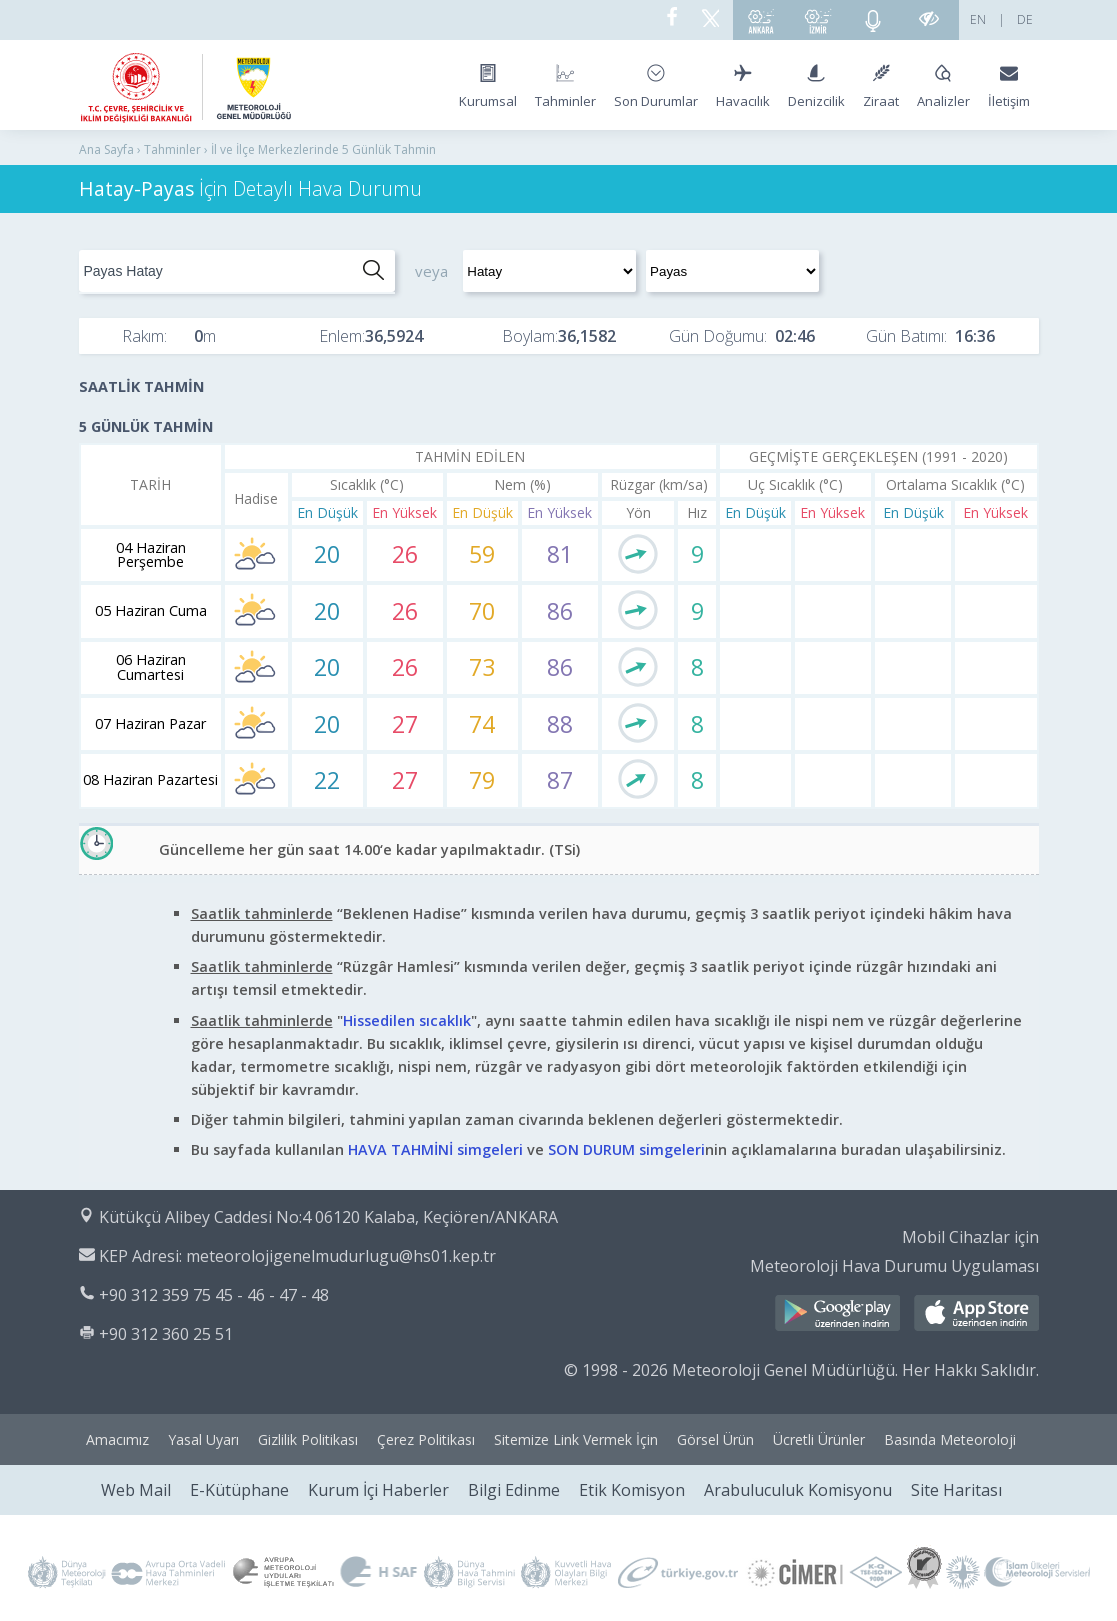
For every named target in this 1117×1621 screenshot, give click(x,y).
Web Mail (136, 1490)
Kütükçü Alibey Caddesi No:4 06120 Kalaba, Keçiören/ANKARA (328, 1217)
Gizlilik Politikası (308, 1439)
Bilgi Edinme (514, 1490)
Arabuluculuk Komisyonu (798, 1490)
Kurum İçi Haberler (378, 1490)
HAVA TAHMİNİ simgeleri (435, 1149)
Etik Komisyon (632, 1490)
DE (1025, 19)
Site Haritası (956, 1490)
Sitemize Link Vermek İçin (576, 1439)
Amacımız (117, 1439)
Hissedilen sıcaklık (407, 1020)
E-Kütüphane (239, 1490)
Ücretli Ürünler (819, 1439)
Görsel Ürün (715, 1439)
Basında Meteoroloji (950, 1439)
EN (978, 19)
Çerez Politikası (426, 1439)
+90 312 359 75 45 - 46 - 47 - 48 (214, 1295)
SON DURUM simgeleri (626, 1149)
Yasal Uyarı (203, 1439)
